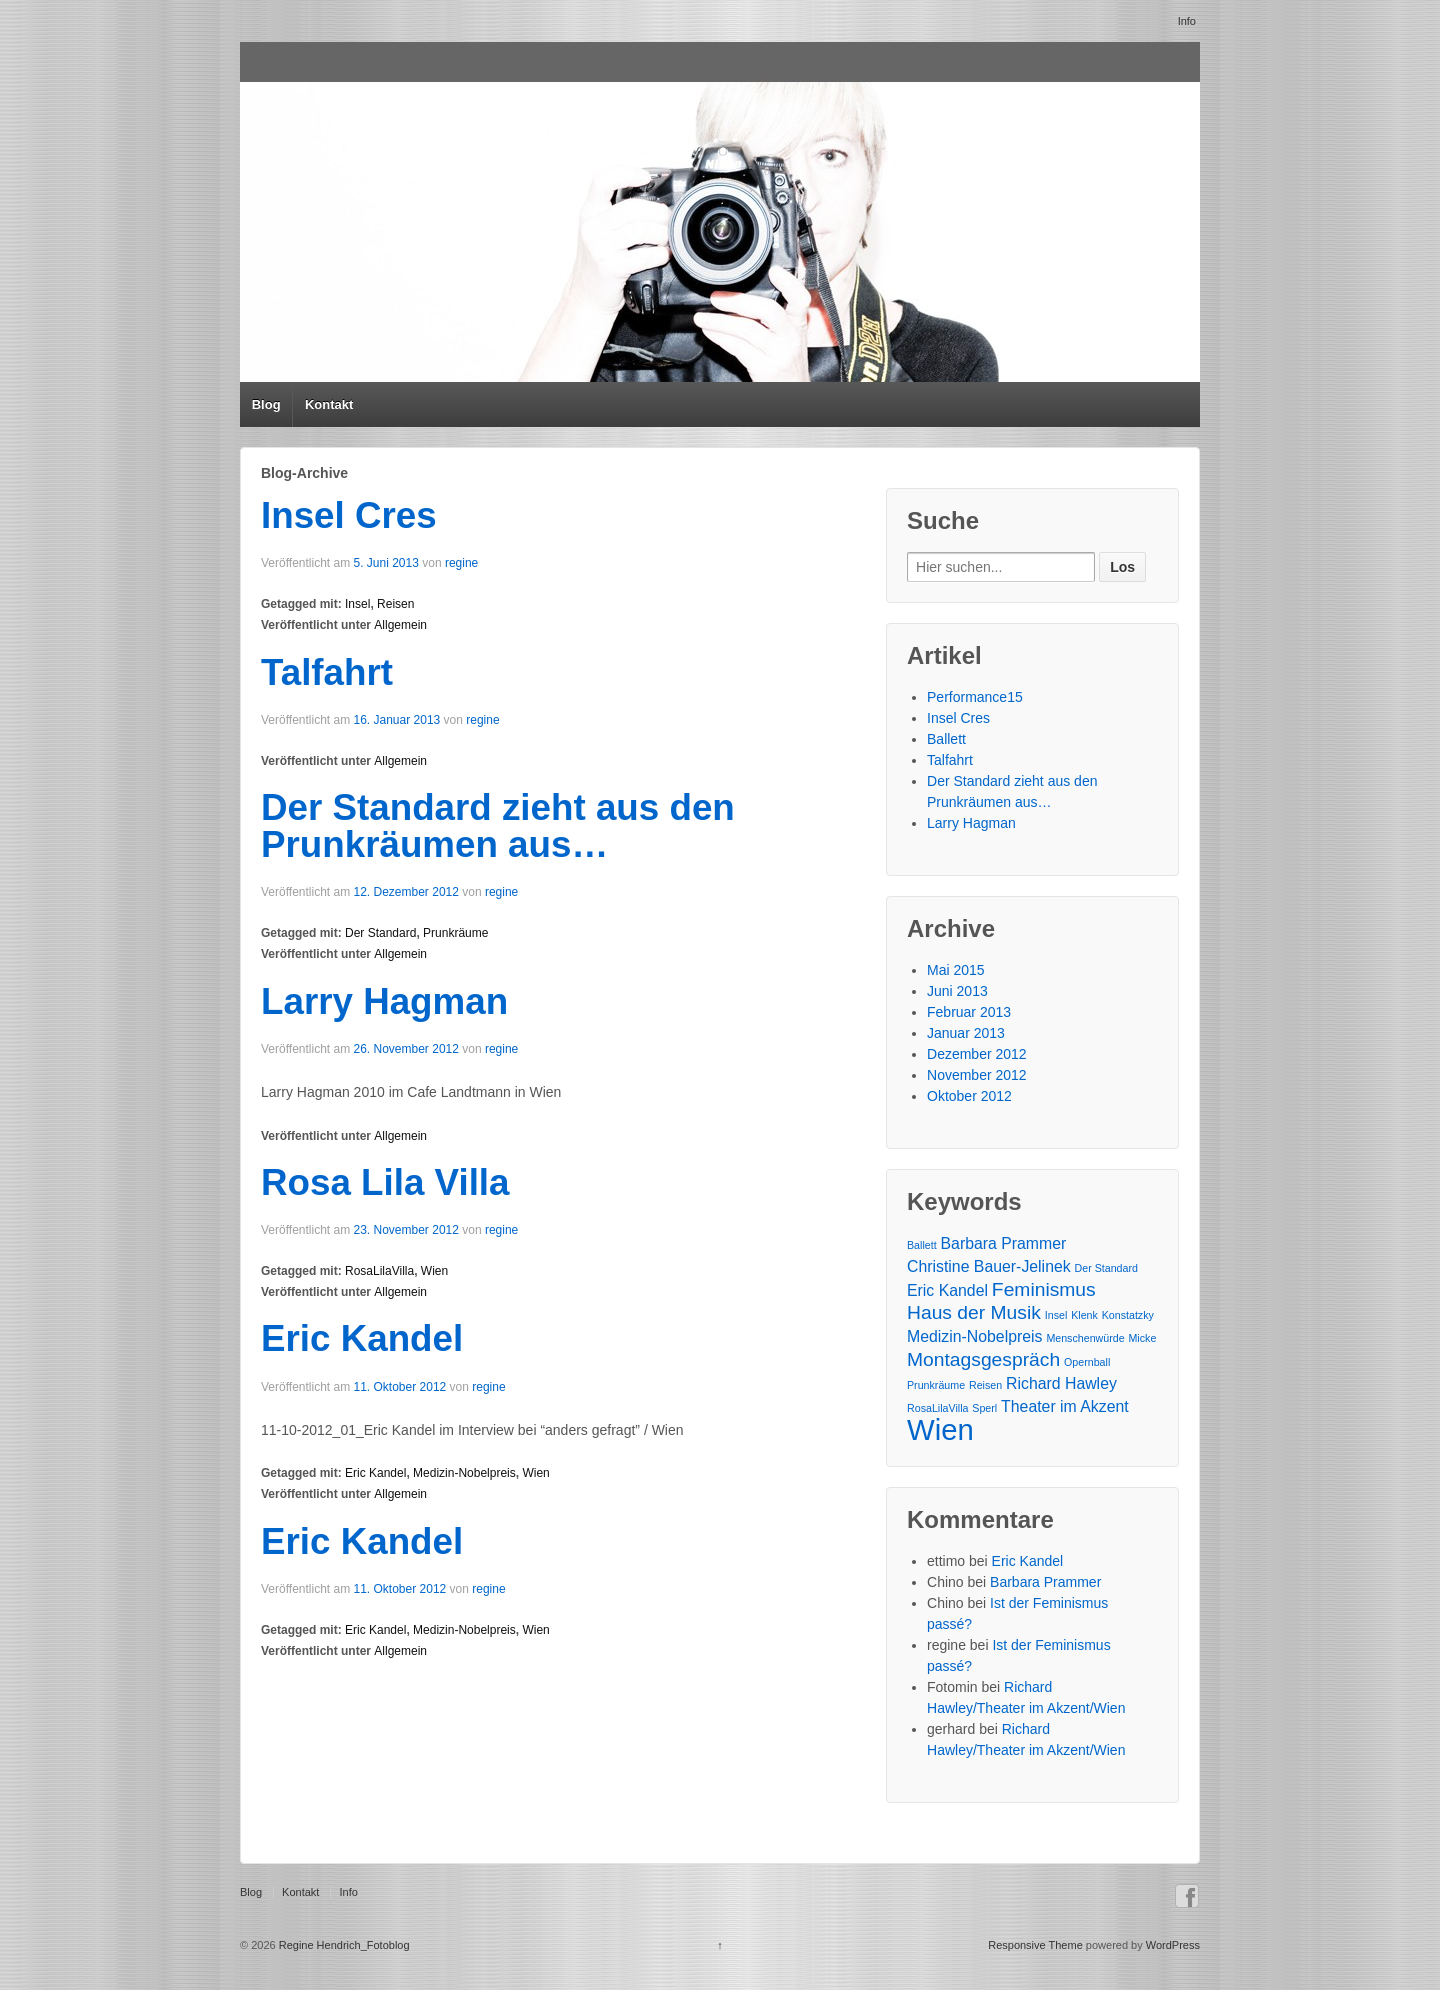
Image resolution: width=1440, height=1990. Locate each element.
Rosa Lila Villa (385, 1182)
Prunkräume (455, 933)
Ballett (946, 739)
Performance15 (975, 697)
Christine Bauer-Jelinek (989, 1266)
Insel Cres (349, 515)
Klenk (1084, 1315)
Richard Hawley (1061, 1383)
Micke (1142, 1338)
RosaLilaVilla (379, 1271)
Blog (266, 404)
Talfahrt (327, 672)
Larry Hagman (384, 1001)
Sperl (984, 1408)
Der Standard (380, 933)
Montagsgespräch (983, 1359)
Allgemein (400, 625)
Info (1187, 21)
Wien (434, 1271)
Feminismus (1044, 1289)
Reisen (395, 604)
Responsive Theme (1035, 1945)
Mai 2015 (956, 970)
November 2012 (977, 1075)
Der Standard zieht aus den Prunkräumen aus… (498, 826)
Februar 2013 (969, 1012)
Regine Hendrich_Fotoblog (343, 1945)
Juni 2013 (957, 991)
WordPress (1173, 1945)
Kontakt (329, 404)
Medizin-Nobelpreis (464, 1473)
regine (461, 563)
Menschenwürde (1085, 1338)
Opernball (1087, 1362)
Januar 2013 (966, 1033)
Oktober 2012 (969, 1096)
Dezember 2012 (977, 1054)
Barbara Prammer (1004, 1243)
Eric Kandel (362, 1338)
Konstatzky (1128, 1315)
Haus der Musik (974, 1312)
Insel (357, 604)
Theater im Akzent (1065, 1406)
